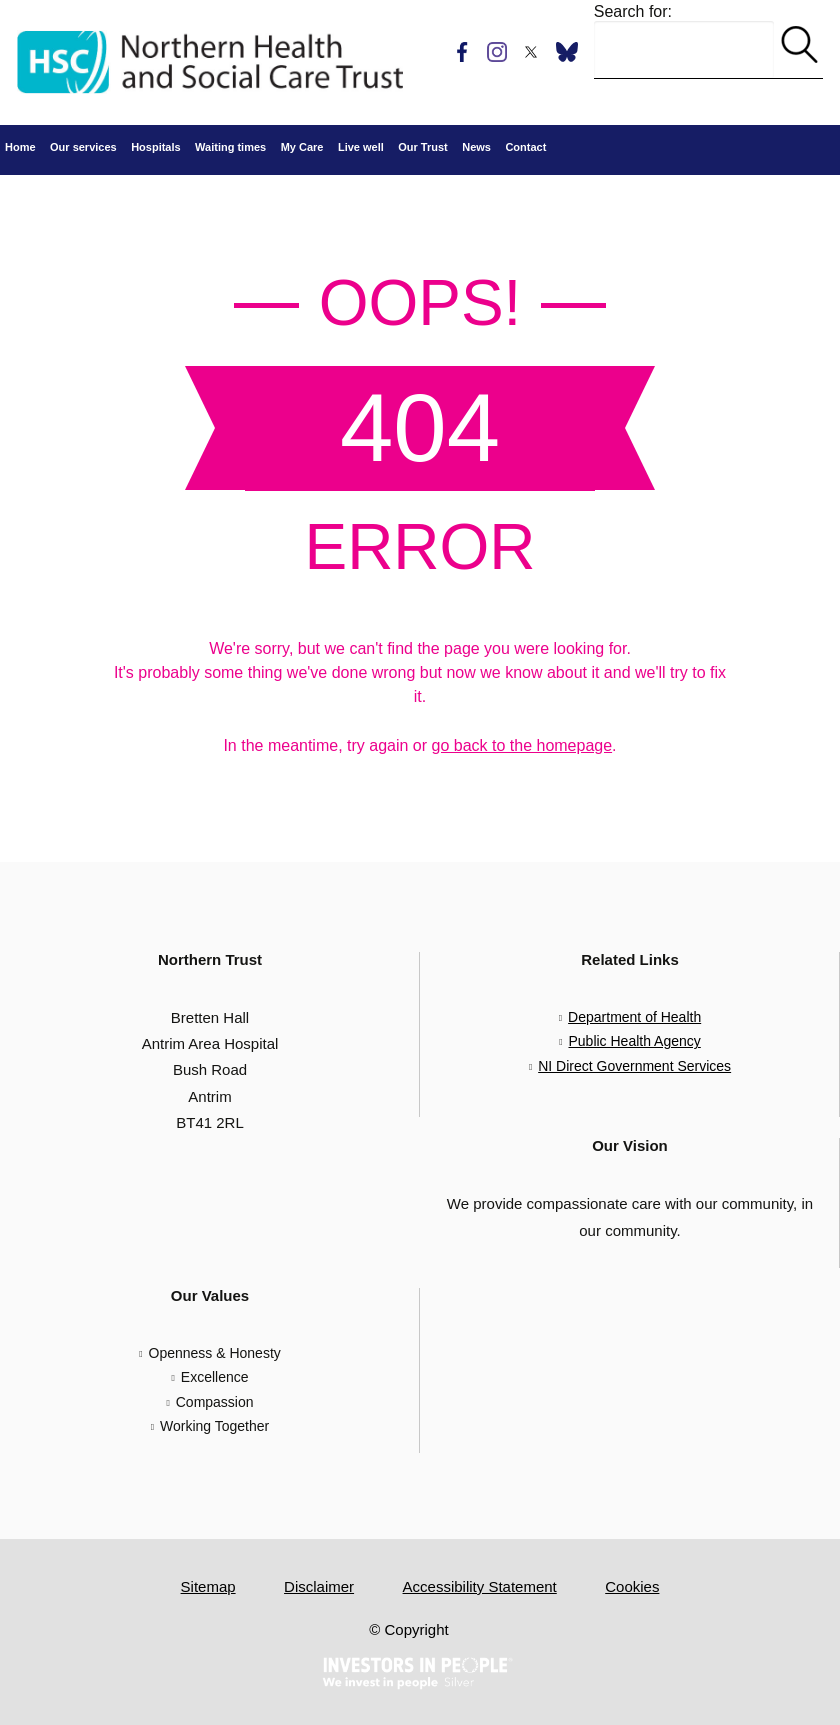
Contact (525, 147)
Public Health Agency (634, 1041)
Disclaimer (319, 1586)
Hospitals (156, 147)
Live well (361, 147)
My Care (302, 147)
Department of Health (634, 1017)
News (476, 147)
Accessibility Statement (480, 1586)
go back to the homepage (522, 745)
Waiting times (230, 147)
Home (20, 147)
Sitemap (208, 1586)
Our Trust (423, 147)
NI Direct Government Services (634, 1066)
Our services (83, 147)
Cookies (632, 1586)
